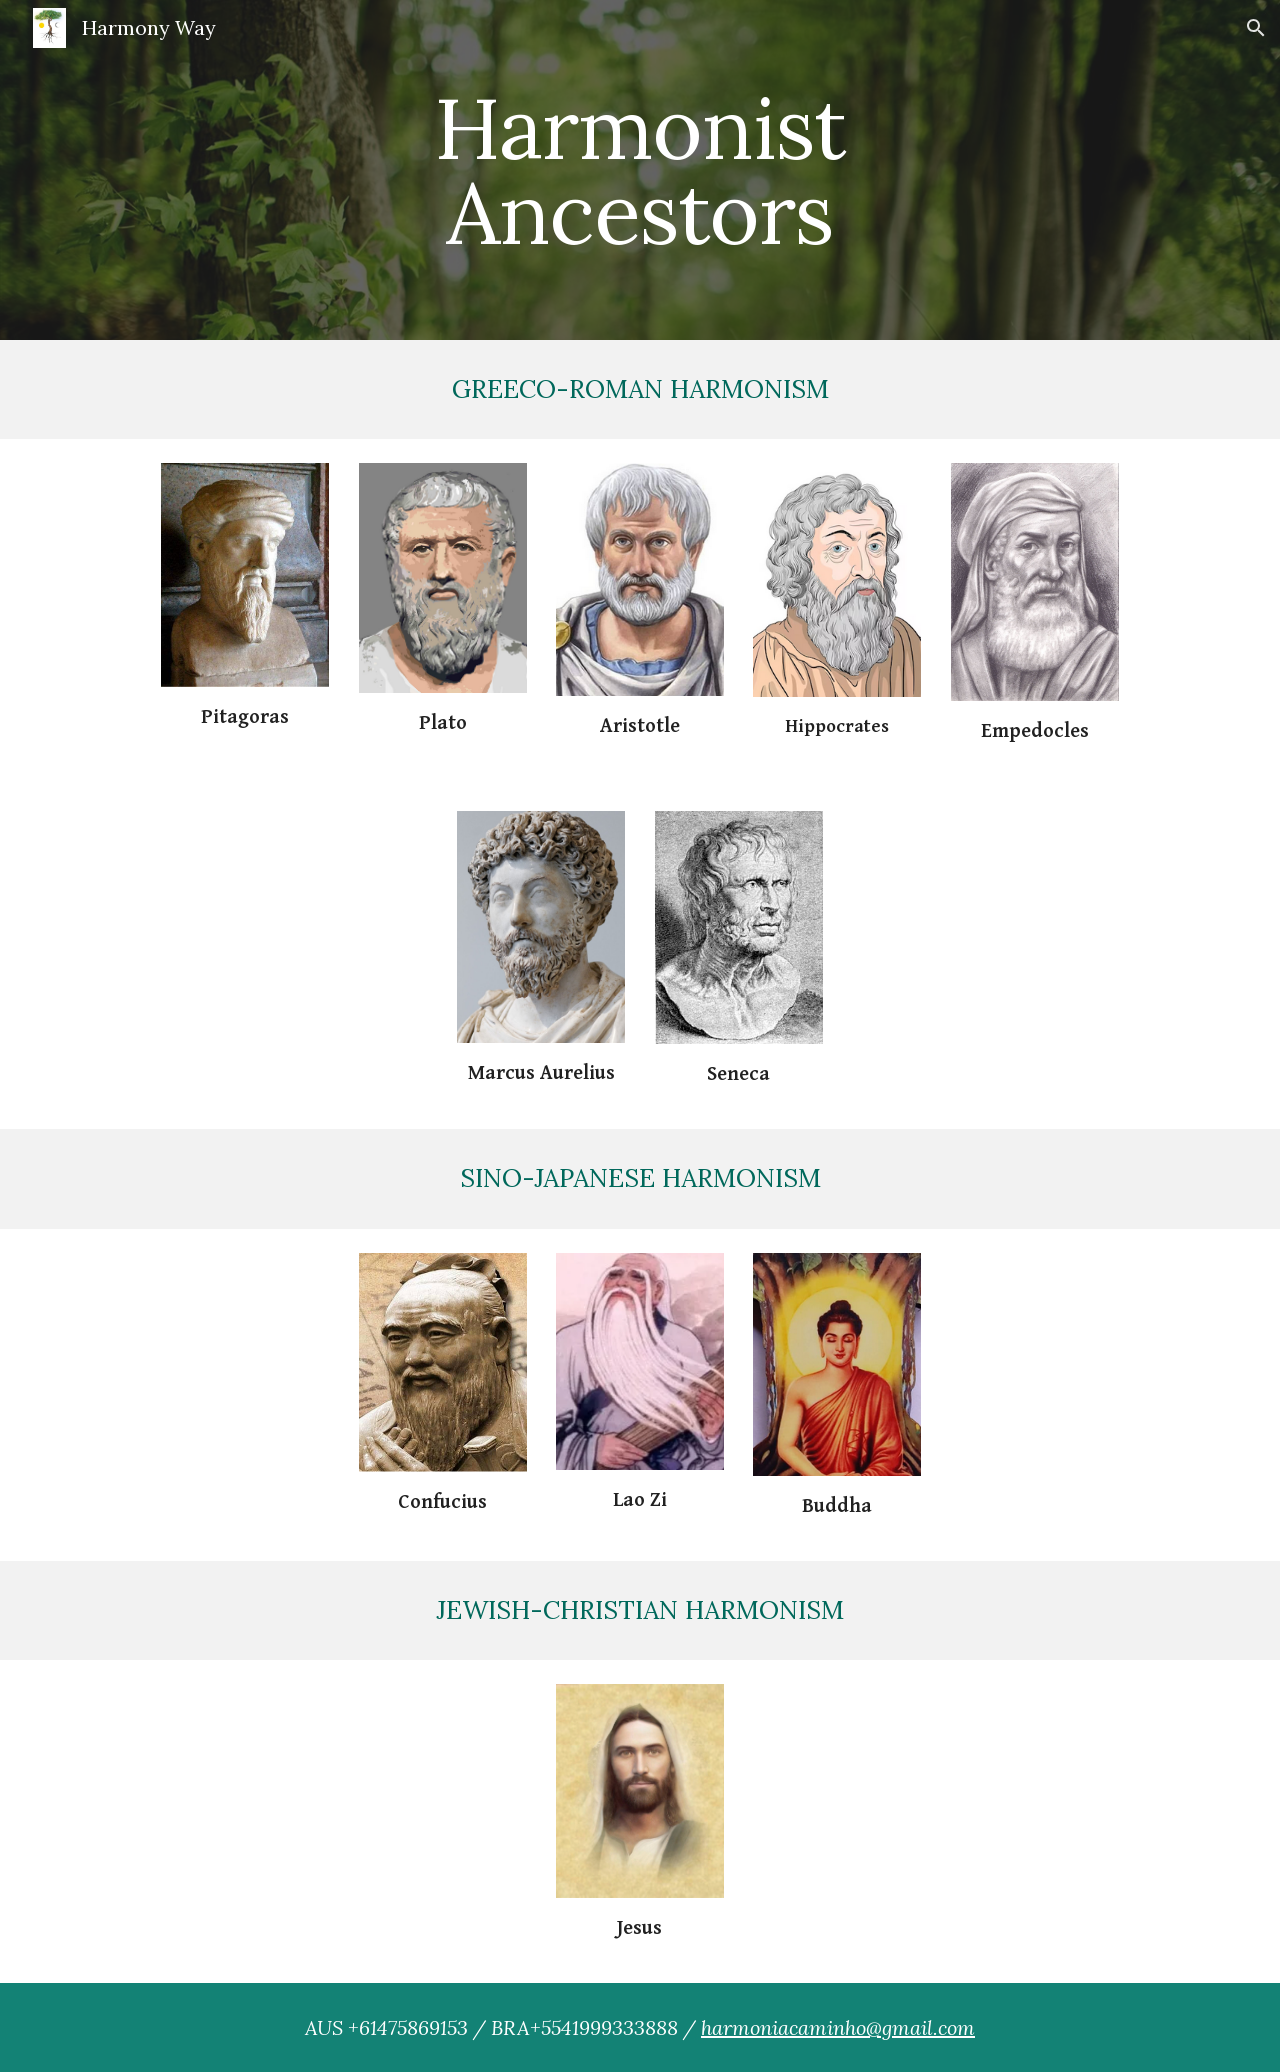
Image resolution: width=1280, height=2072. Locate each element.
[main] (640, 170)
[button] (1256, 28)
